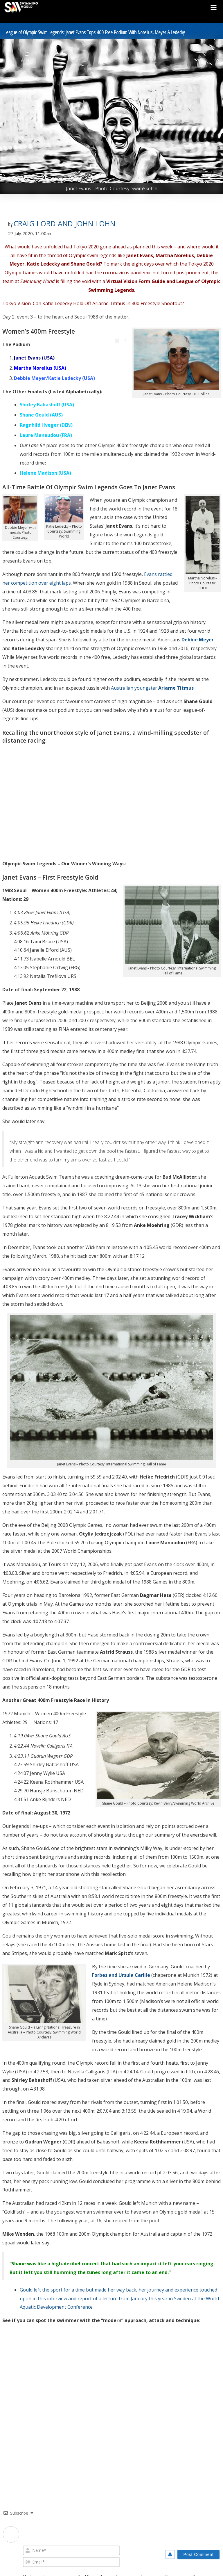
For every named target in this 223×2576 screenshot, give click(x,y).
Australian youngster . (152, 688)
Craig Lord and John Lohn (64, 223)
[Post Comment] (198, 2554)
